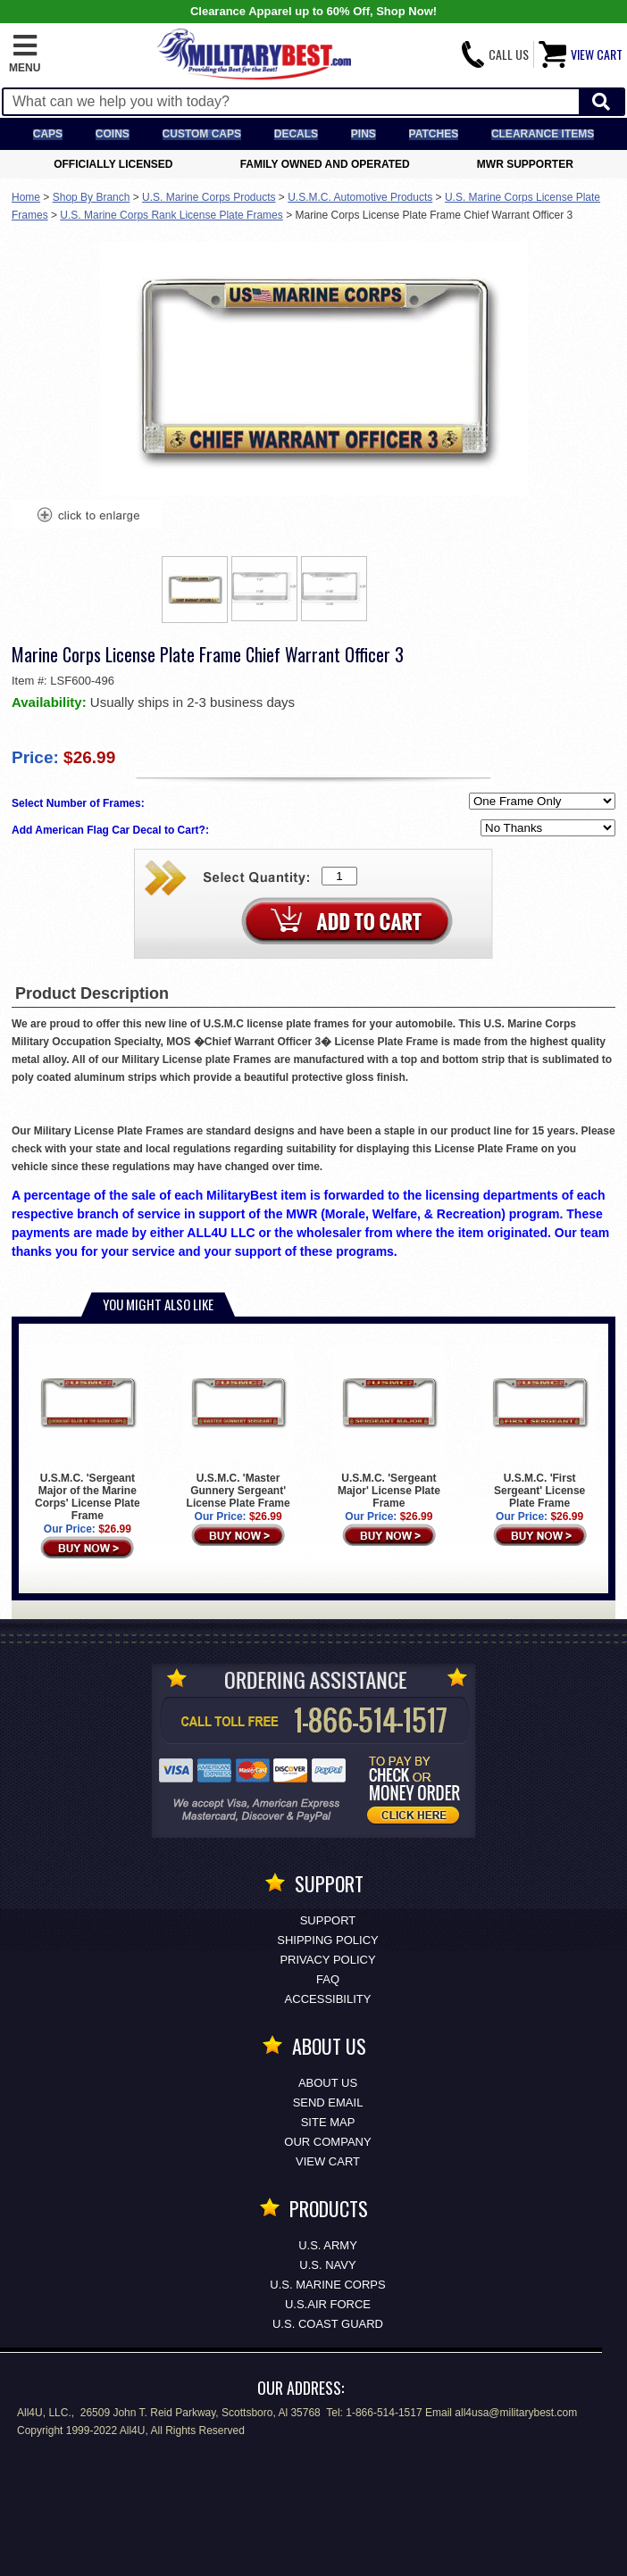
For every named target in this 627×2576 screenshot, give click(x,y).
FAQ (327, 1979)
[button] (24, 54)
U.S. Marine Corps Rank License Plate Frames (171, 215)
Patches (434, 134)
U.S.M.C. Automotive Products (360, 197)
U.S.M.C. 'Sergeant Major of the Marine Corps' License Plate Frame (87, 1433)
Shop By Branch (91, 197)
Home (26, 197)
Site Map (328, 2122)
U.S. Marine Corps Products (208, 197)
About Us (327, 2083)
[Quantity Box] (339, 876)
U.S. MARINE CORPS (327, 2284)
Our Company (327, 2141)
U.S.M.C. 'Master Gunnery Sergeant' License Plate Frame (238, 1427)
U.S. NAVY (327, 2265)
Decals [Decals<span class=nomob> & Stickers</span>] (296, 134)
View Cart (328, 2161)
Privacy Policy (327, 1959)
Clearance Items (542, 134)
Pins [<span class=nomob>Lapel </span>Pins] (363, 134)
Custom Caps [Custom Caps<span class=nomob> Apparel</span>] (202, 134)
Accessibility (328, 1999)
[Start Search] (601, 102)
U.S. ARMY (327, 2245)
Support (328, 1920)
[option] (195, 589)
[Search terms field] (291, 102)
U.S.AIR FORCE (328, 2304)
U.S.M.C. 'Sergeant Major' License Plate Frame (389, 1427)
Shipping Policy (327, 1940)
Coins (113, 134)
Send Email (328, 2102)
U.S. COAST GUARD (327, 2324)
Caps (48, 134)
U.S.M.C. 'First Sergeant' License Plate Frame (539, 1427)
